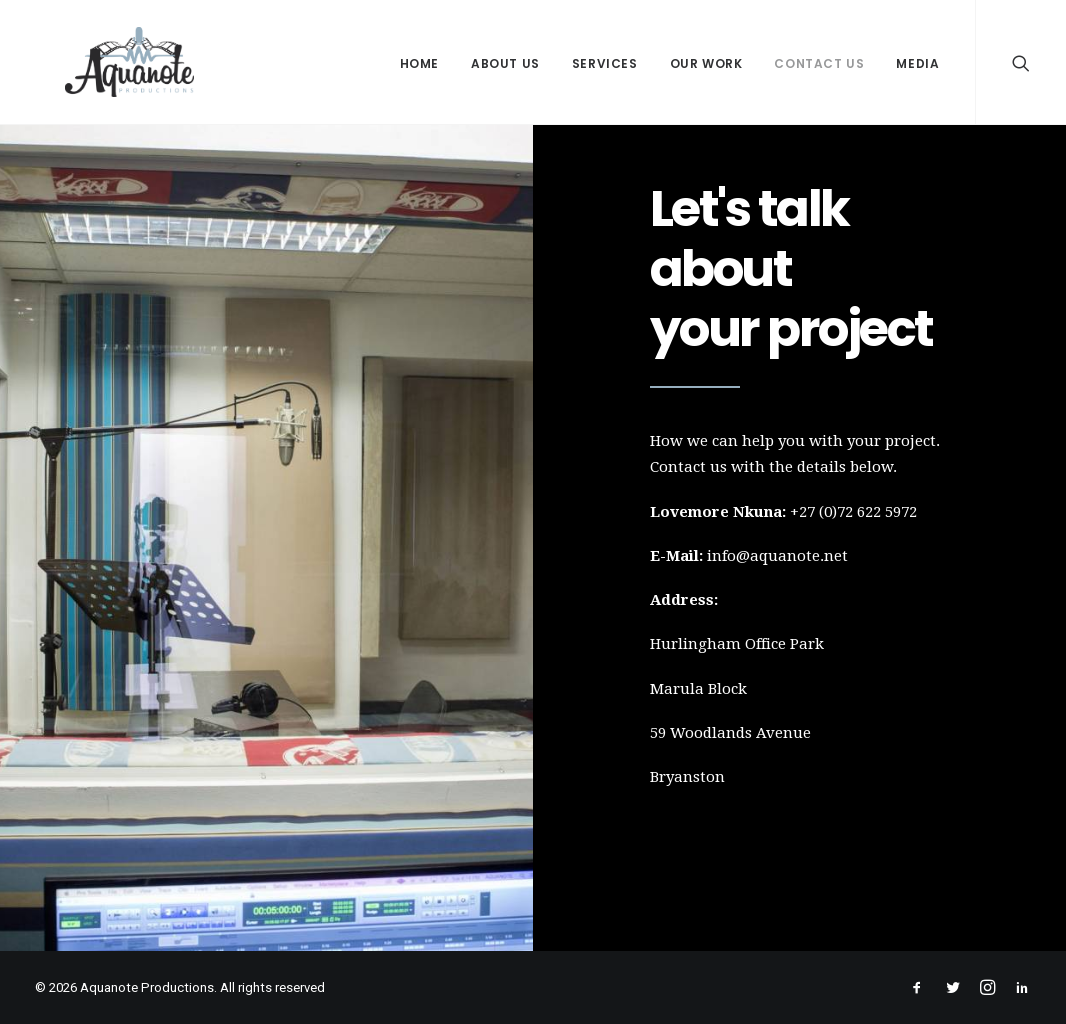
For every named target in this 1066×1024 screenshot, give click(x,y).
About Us (505, 63)
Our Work (706, 63)
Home (419, 63)
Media (917, 63)
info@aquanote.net (777, 556)
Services (605, 63)
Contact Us (819, 63)
